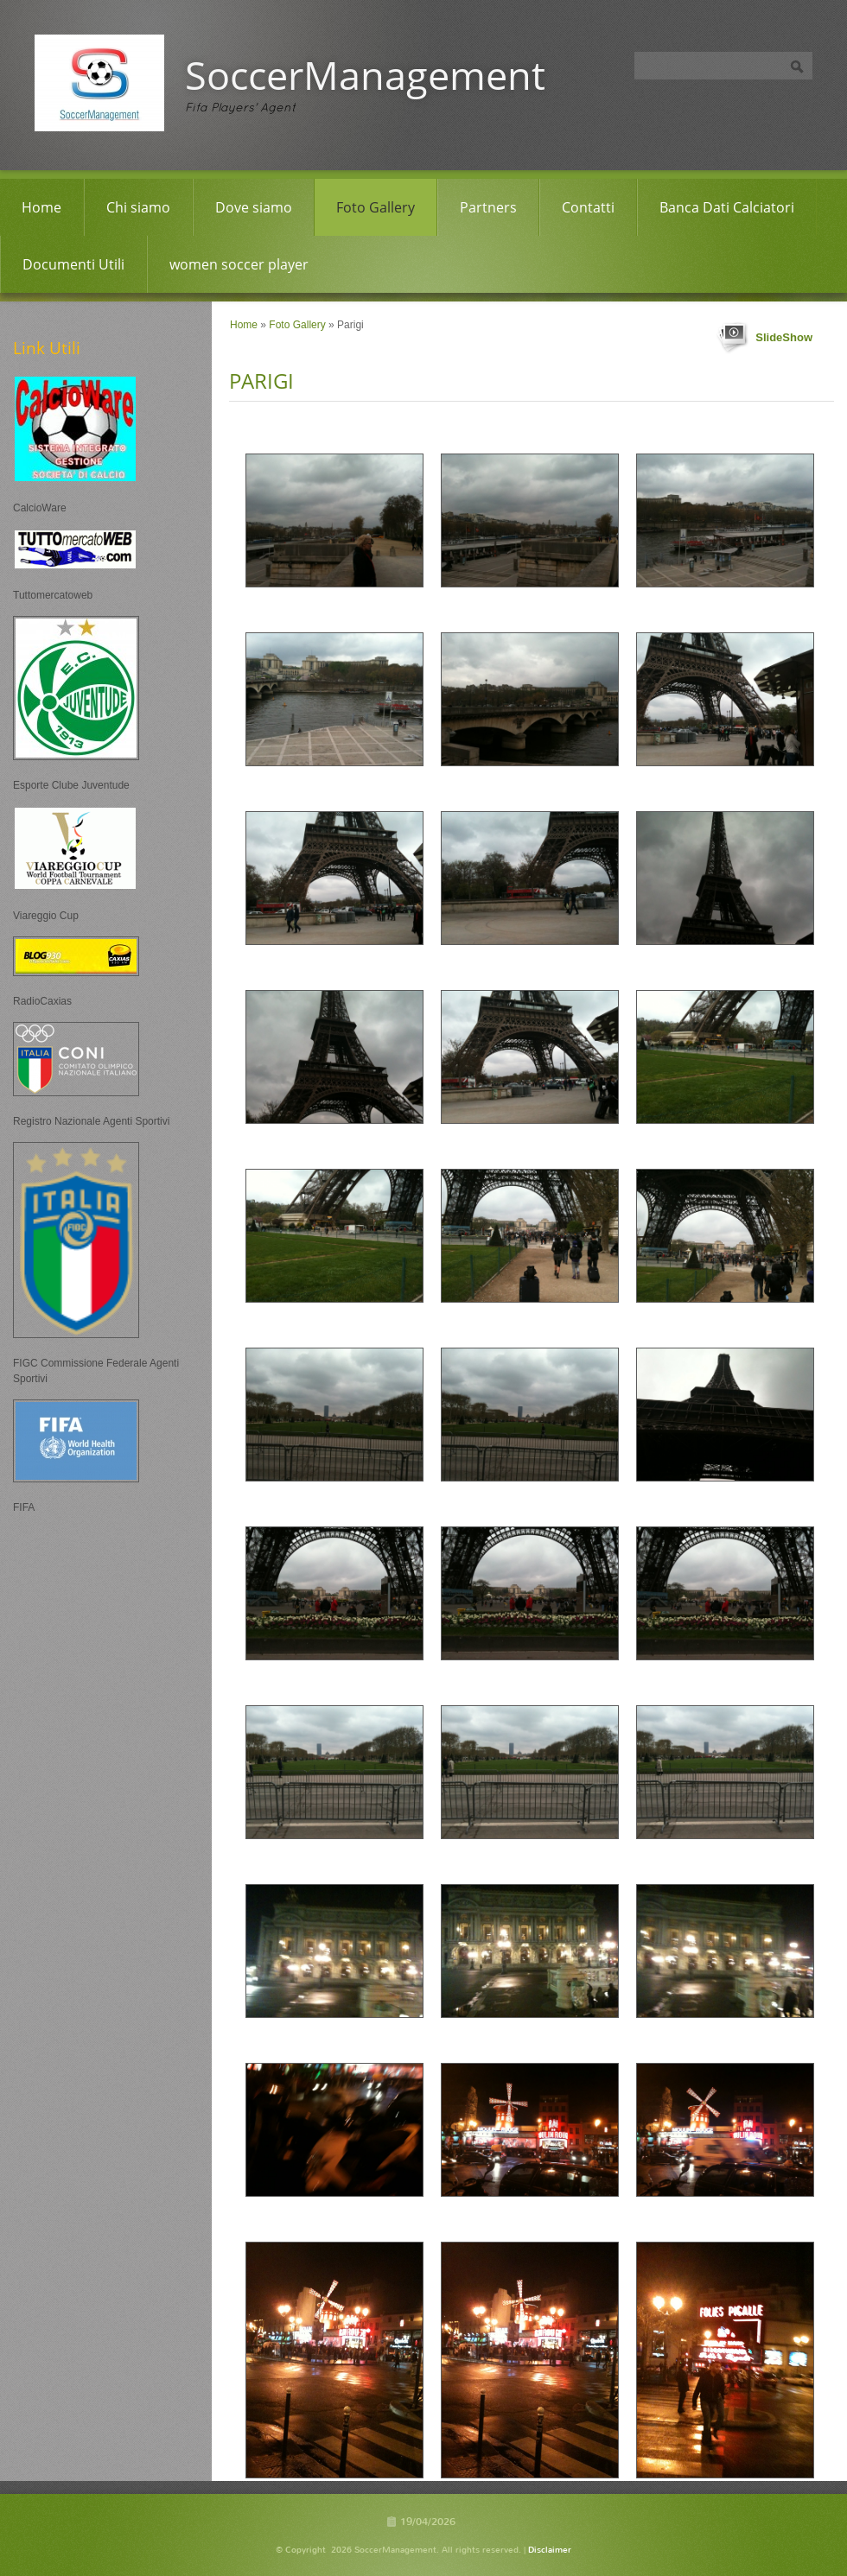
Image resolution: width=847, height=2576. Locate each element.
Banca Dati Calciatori (726, 207)
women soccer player (239, 264)
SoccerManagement (365, 74)
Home (41, 207)
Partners (488, 207)
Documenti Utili (73, 264)
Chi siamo (138, 207)
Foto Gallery (375, 207)
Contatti (588, 207)
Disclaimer (549, 2549)
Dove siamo (253, 207)
